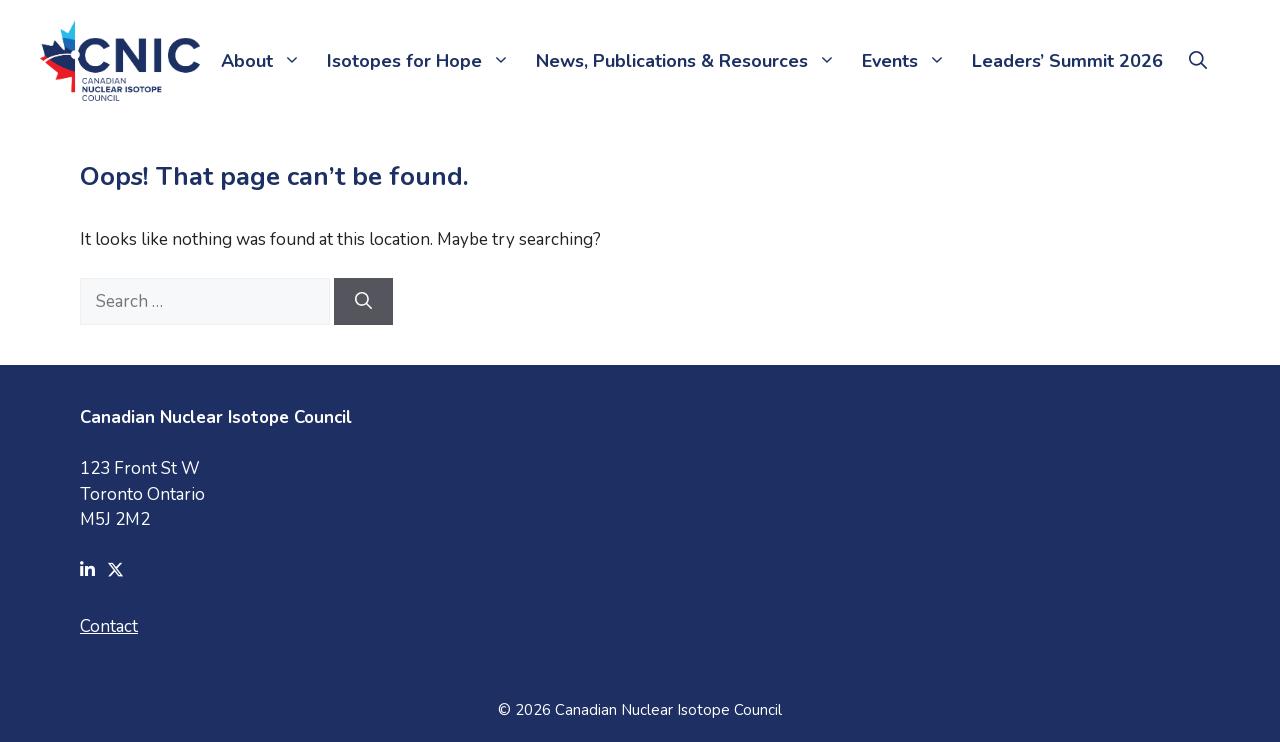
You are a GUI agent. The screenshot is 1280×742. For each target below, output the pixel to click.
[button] (1198, 61)
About (267, 61)
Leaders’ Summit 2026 (1067, 61)
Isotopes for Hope (425, 61)
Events (910, 61)
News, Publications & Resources (692, 61)
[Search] (363, 302)
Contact (109, 626)
